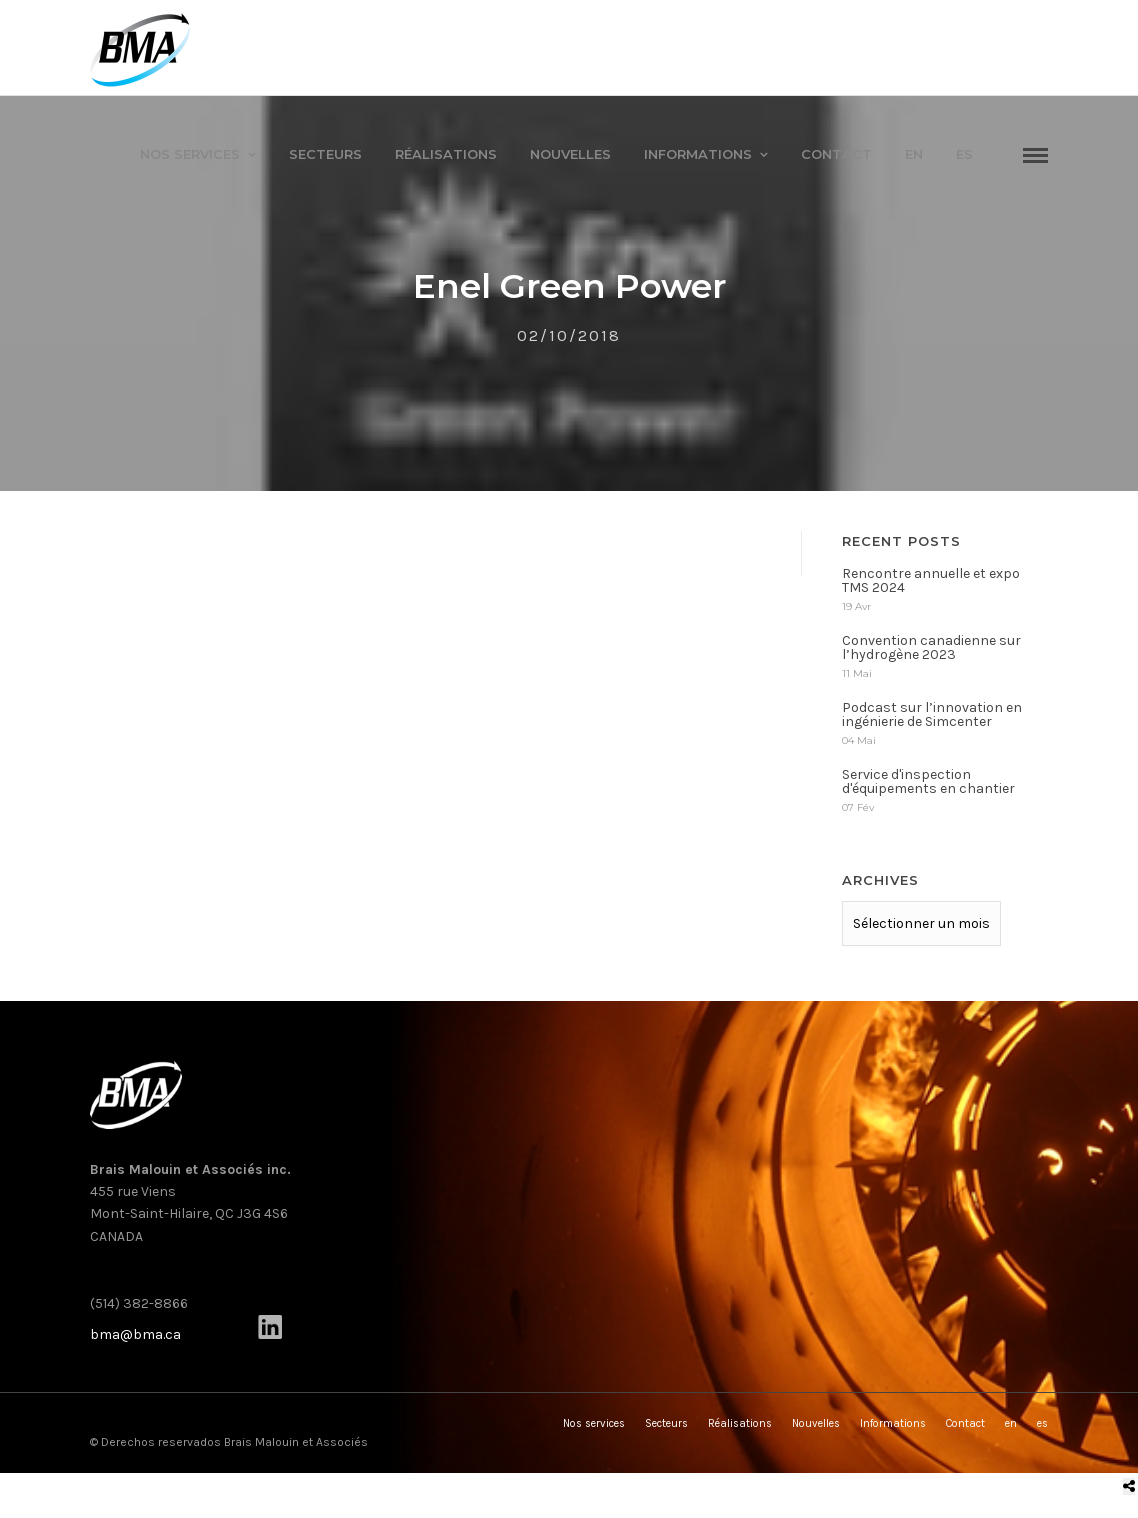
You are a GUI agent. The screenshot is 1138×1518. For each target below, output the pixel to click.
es (964, 154)
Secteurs (325, 154)
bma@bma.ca (135, 1338)
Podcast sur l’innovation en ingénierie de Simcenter (932, 718)
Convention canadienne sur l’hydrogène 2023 (931, 651)
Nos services (190, 154)
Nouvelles (570, 154)
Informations (698, 154)
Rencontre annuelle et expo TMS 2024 (931, 584)
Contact (836, 154)
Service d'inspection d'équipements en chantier (928, 785)
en (914, 154)
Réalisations (446, 154)
